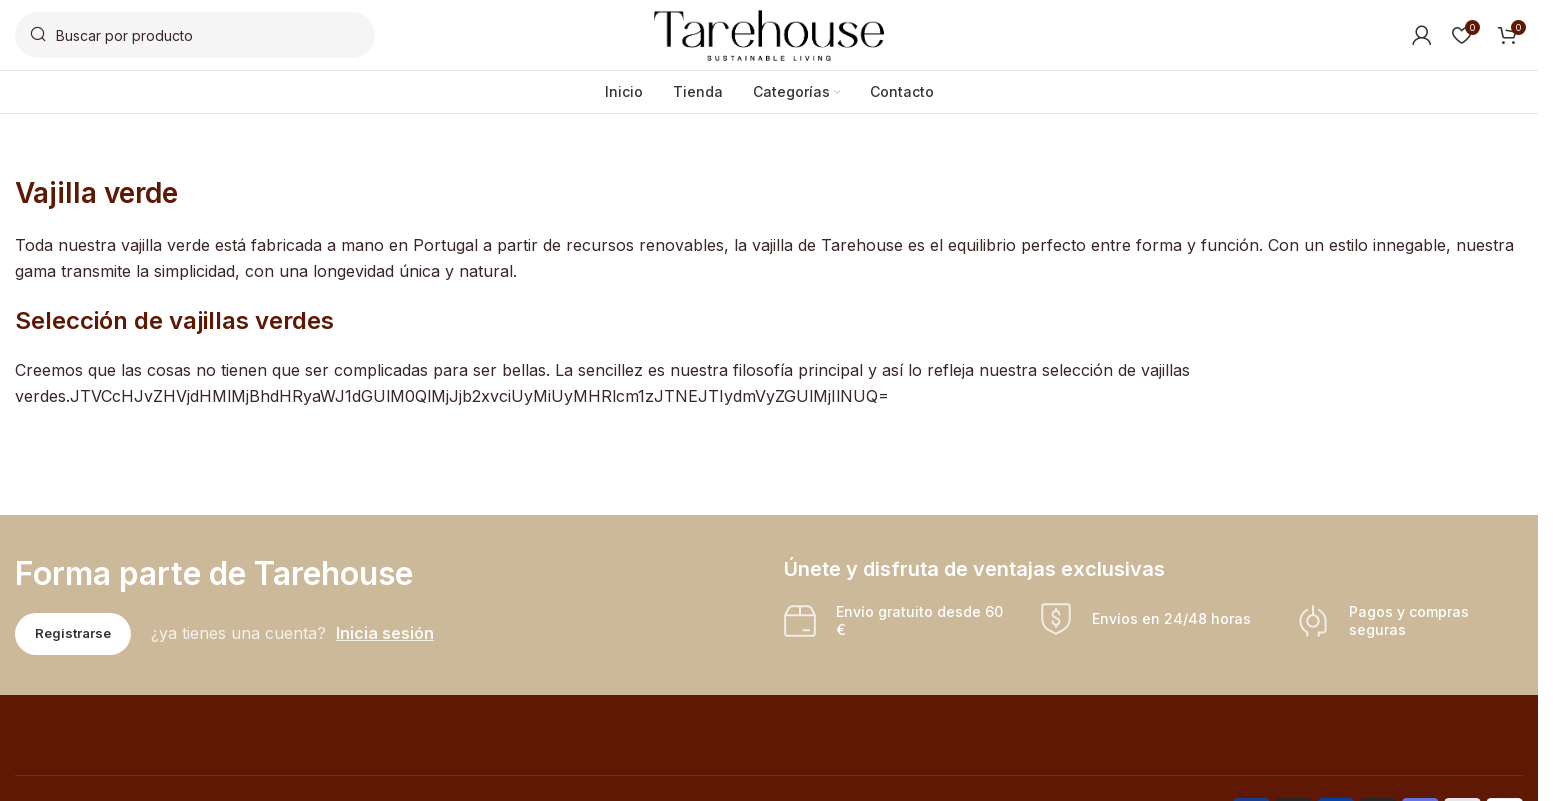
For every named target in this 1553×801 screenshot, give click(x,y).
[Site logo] (769, 33)
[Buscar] (195, 35)
